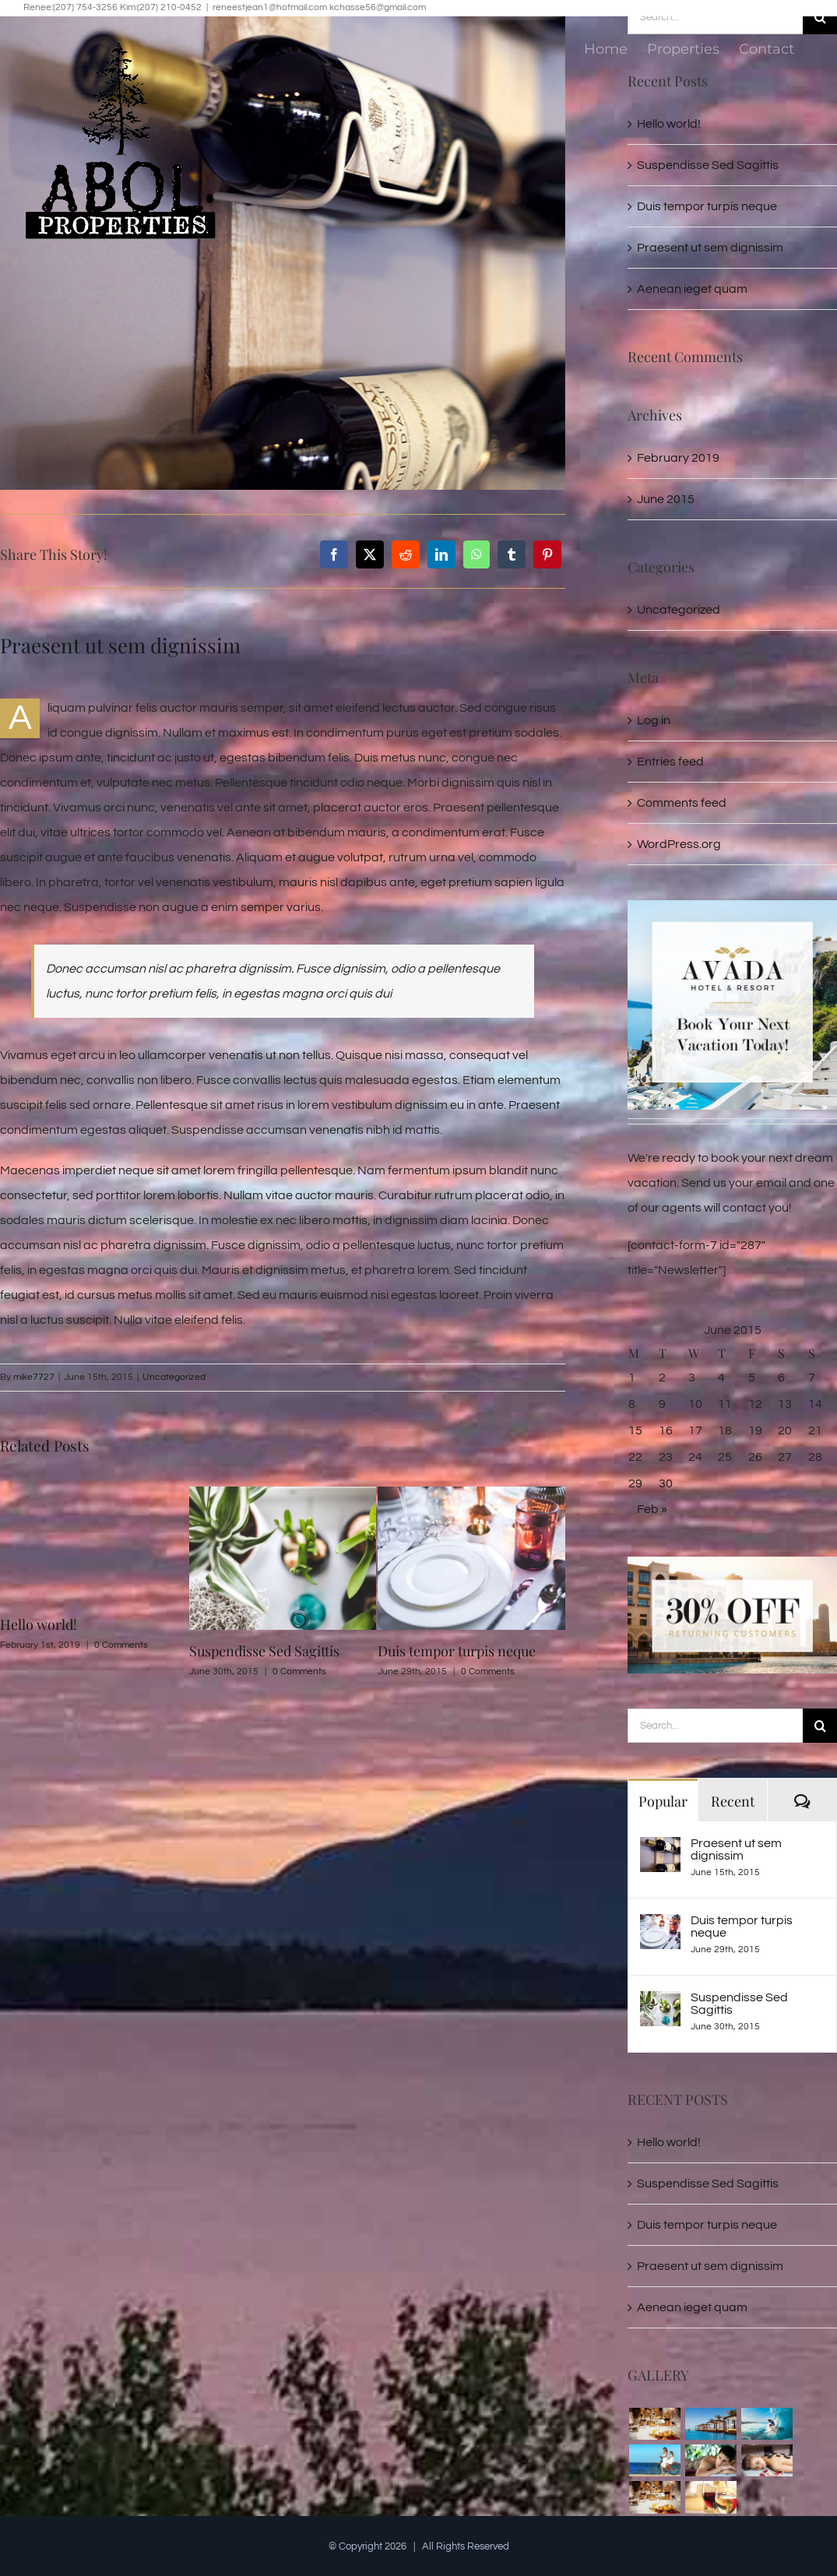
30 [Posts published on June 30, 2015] (666, 1483)
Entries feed (670, 761)
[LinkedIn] (441, 554)
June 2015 (666, 499)
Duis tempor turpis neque (457, 1651)
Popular (663, 1801)
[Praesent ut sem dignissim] (660, 1849)
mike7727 (34, 1377)
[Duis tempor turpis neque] (660, 1926)
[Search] (820, 1726)
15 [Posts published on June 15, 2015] (635, 1430)
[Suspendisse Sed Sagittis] (660, 2003)
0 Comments (121, 1645)
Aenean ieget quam (692, 289)
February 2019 (678, 458)
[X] (370, 554)
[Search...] (715, 1726)
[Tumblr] (511, 554)
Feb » (652, 1509)
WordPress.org (679, 844)
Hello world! (38, 1624)
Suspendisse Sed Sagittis (264, 1651)
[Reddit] (406, 554)
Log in (653, 720)
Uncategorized (174, 1377)
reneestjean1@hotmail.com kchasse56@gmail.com (319, 7)
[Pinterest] (547, 554)
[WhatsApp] (476, 554)
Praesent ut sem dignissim (736, 1849)
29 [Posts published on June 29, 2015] (635, 1483)
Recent (732, 1801)
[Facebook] (334, 554)
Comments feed (681, 803)
